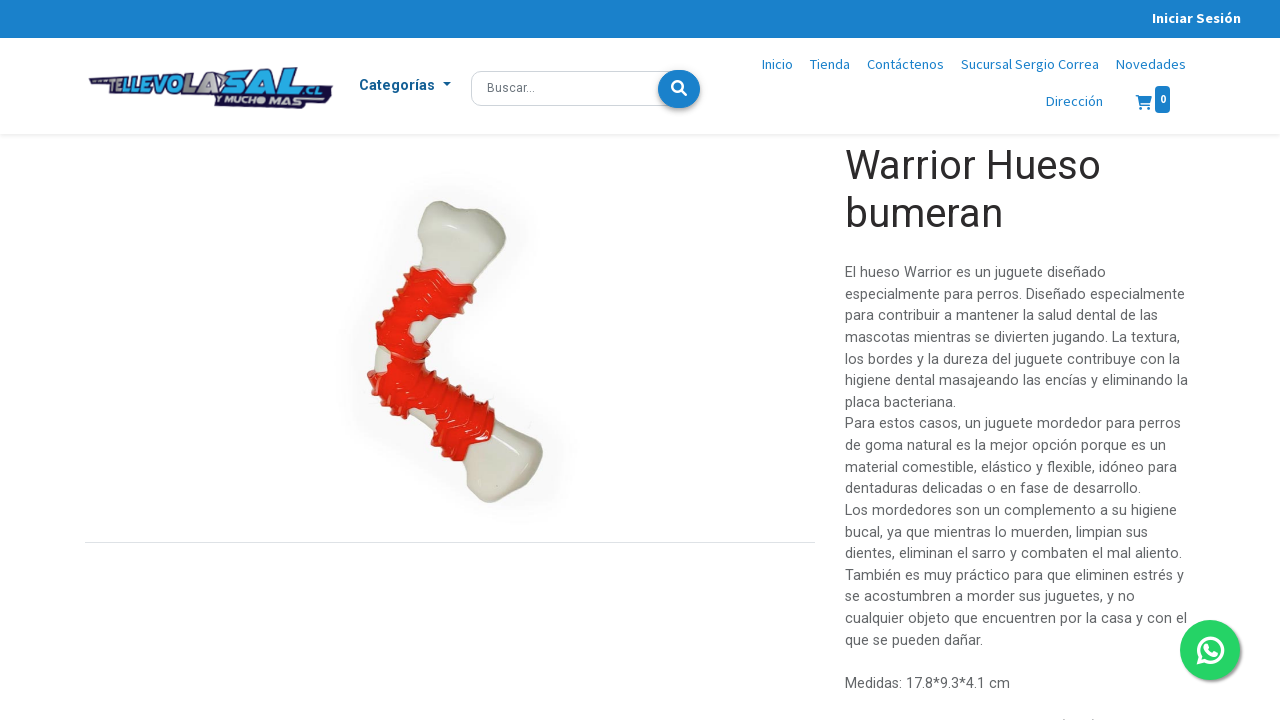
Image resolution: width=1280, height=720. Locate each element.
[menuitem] (778, 65)
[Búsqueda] (679, 89)
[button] (405, 86)
